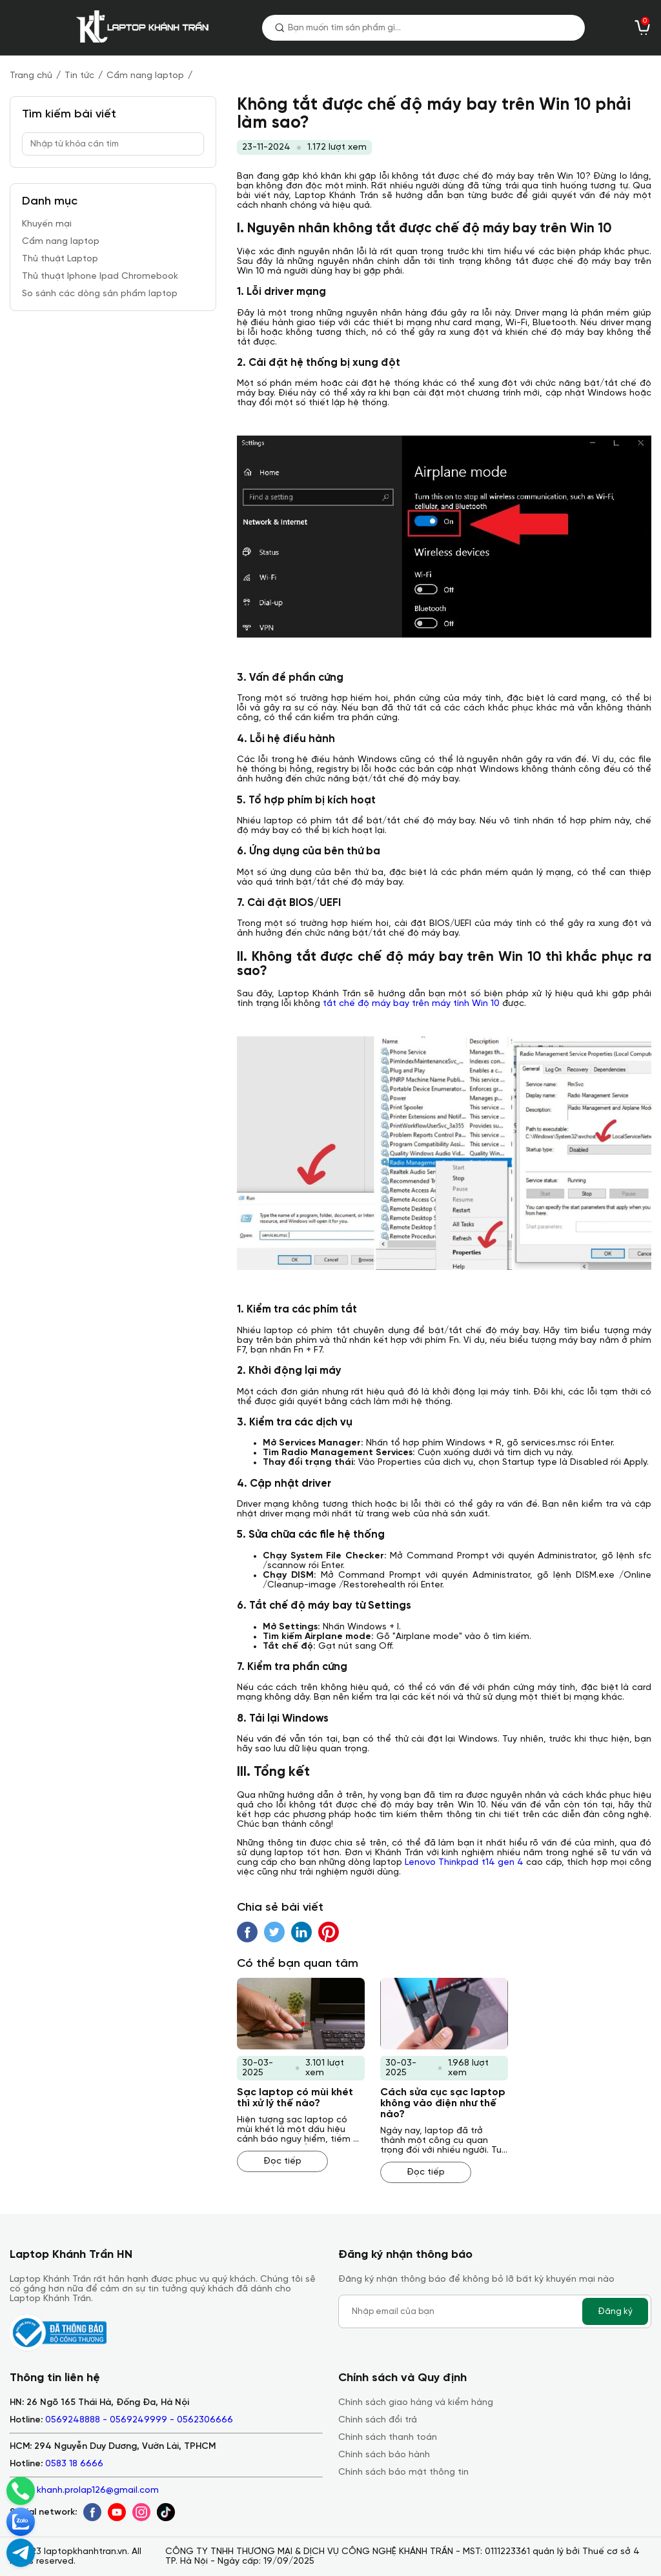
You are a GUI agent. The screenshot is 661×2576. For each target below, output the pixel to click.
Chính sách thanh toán (387, 2437)
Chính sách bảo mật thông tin (403, 2472)
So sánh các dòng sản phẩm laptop (100, 294)
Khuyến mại (47, 224)
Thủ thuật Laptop (60, 259)
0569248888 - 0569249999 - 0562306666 (139, 2420)
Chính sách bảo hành (384, 2455)
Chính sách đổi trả (377, 2420)
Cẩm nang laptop (145, 76)
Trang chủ (31, 76)
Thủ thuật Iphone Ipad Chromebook (100, 276)
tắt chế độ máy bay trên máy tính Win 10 (411, 1004)
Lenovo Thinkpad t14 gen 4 (464, 1862)
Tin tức (79, 76)
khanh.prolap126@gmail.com (98, 2490)
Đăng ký (615, 2311)
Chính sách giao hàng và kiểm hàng (415, 2403)
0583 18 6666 (74, 2464)
